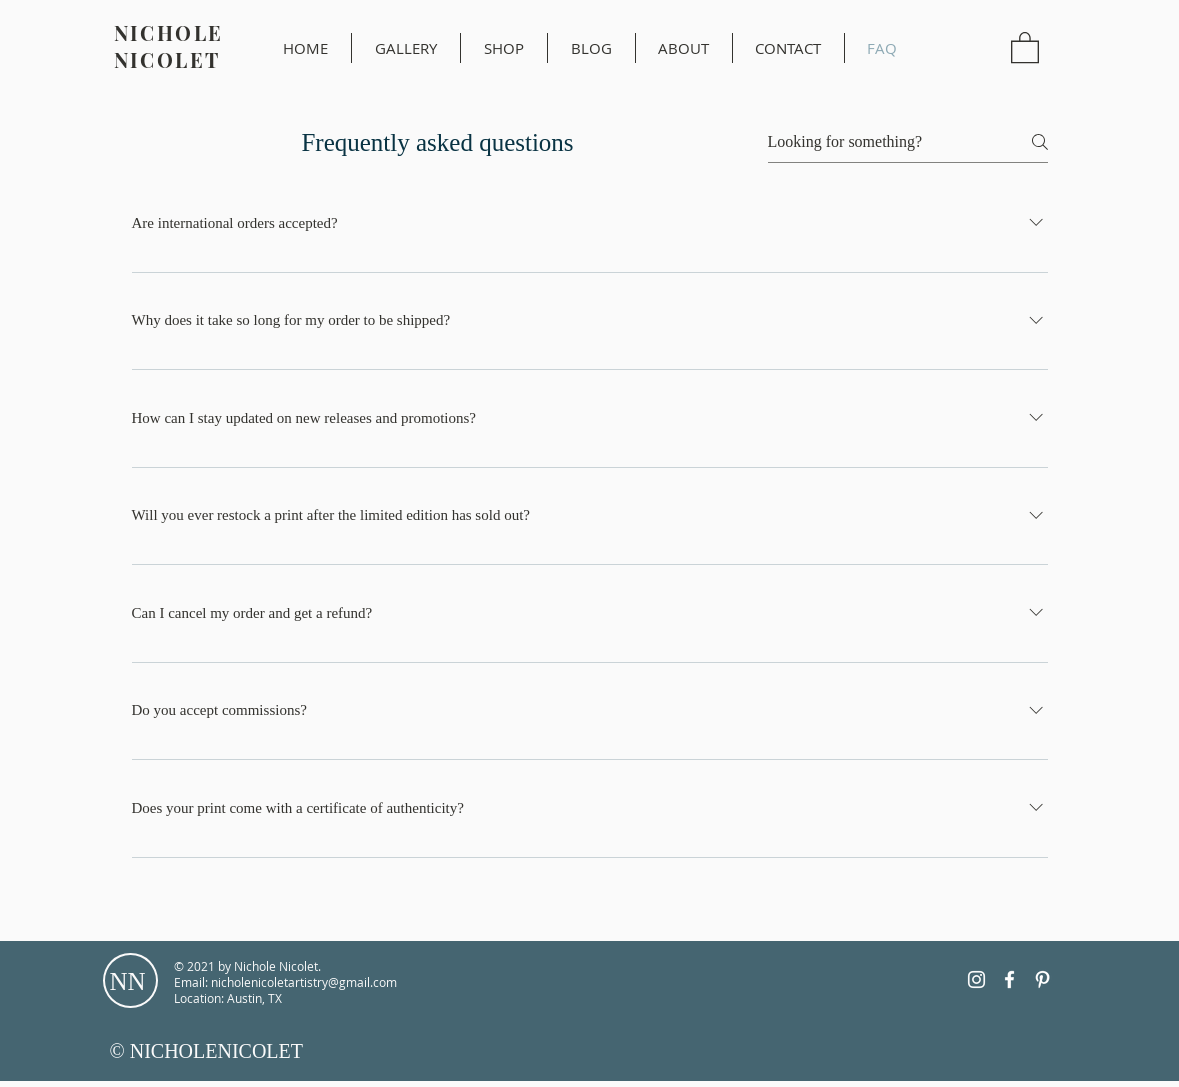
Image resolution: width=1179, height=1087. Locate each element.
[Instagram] (976, 979)
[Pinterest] (1042, 979)
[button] (1025, 46)
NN (128, 981)
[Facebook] (1009, 979)
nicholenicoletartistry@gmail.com (304, 982)
